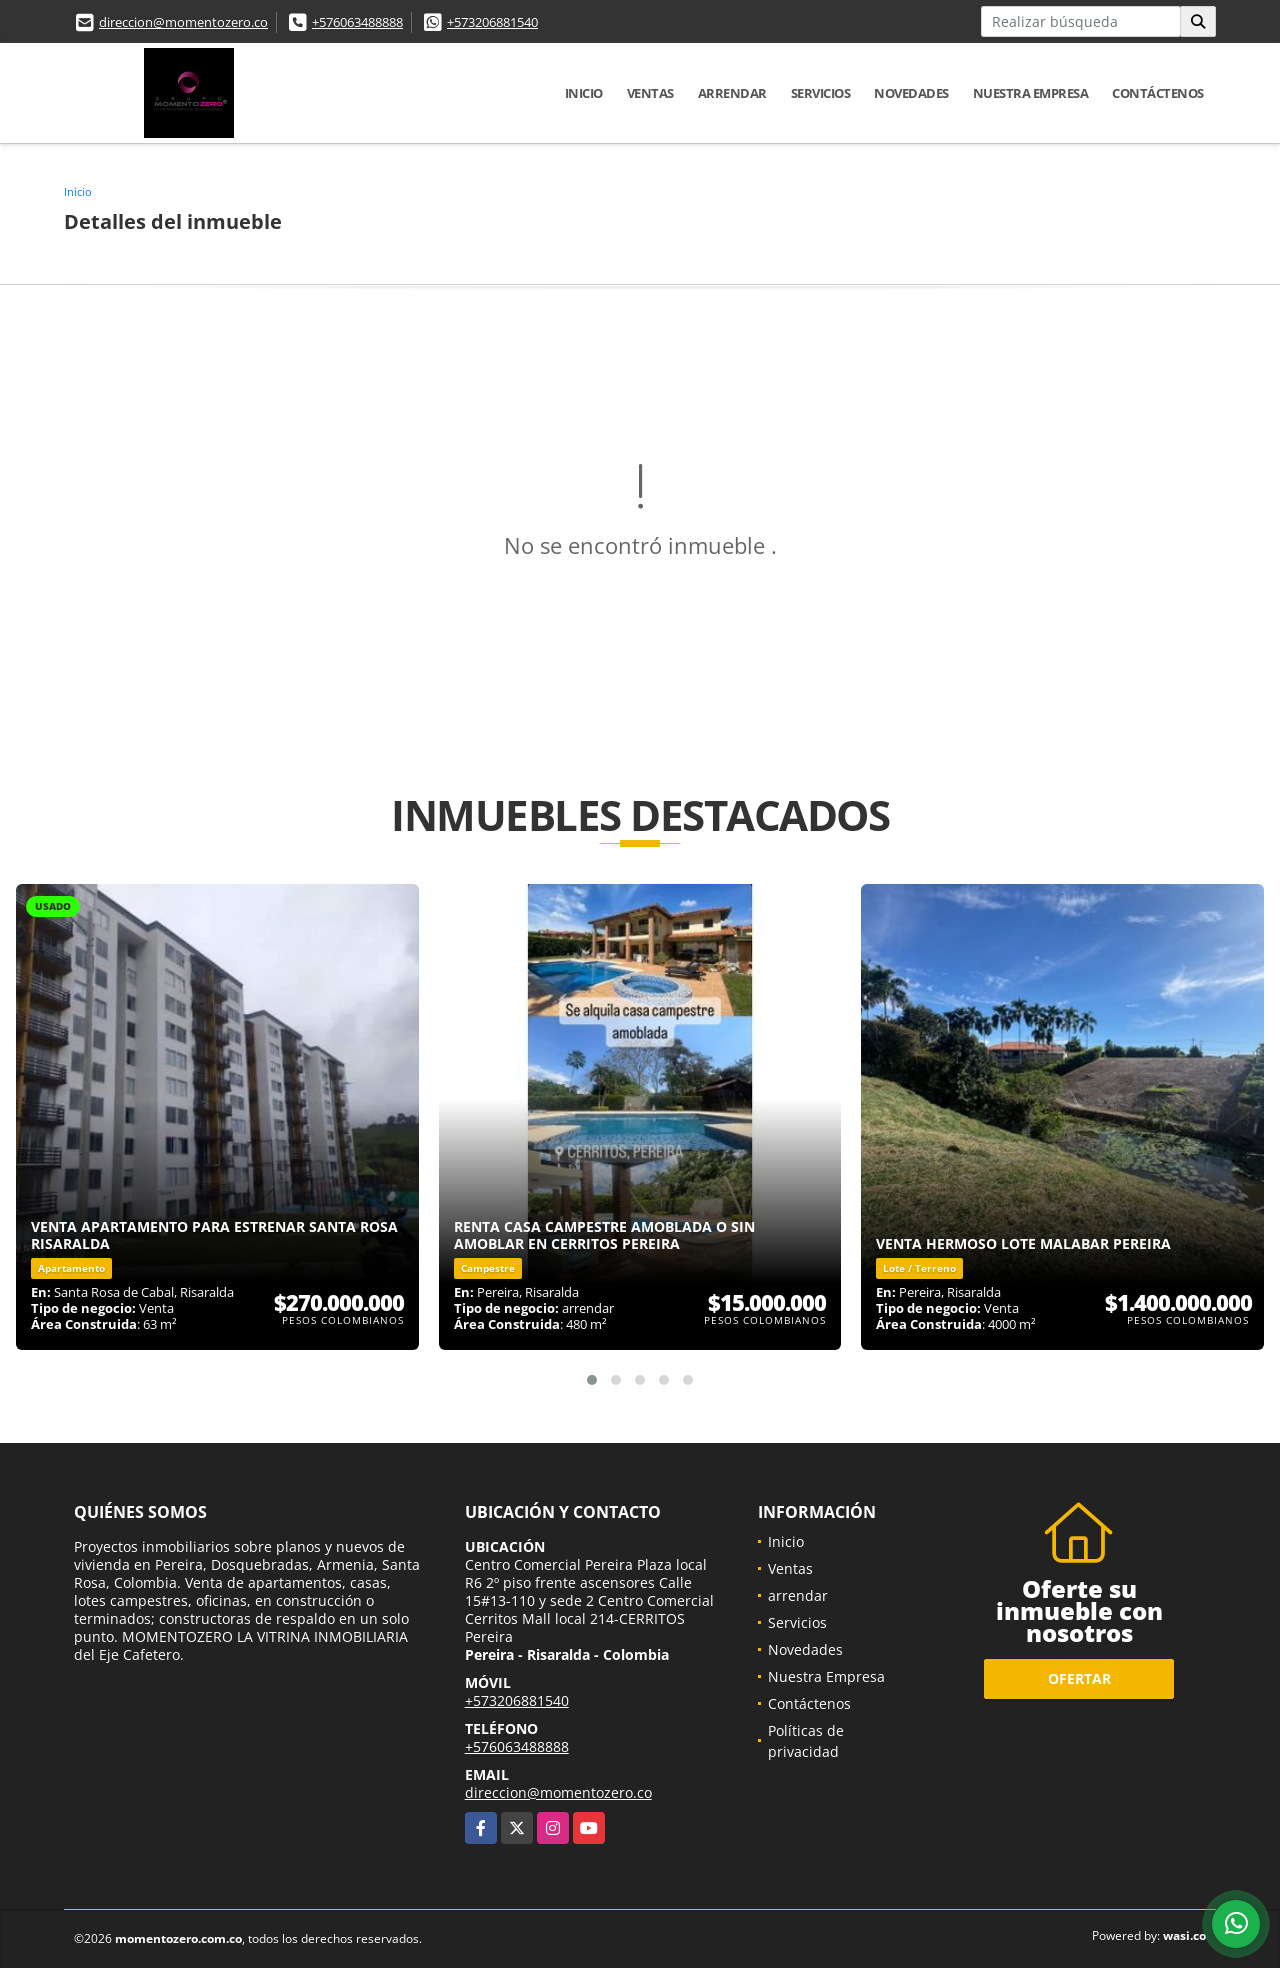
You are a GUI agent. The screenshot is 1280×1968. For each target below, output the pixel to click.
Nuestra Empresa (1031, 93)
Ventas (650, 93)
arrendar (732, 93)
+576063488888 (357, 22)
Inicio (584, 93)
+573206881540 (492, 22)
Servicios (821, 93)
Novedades (911, 93)
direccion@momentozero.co (183, 22)
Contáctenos (1158, 93)
